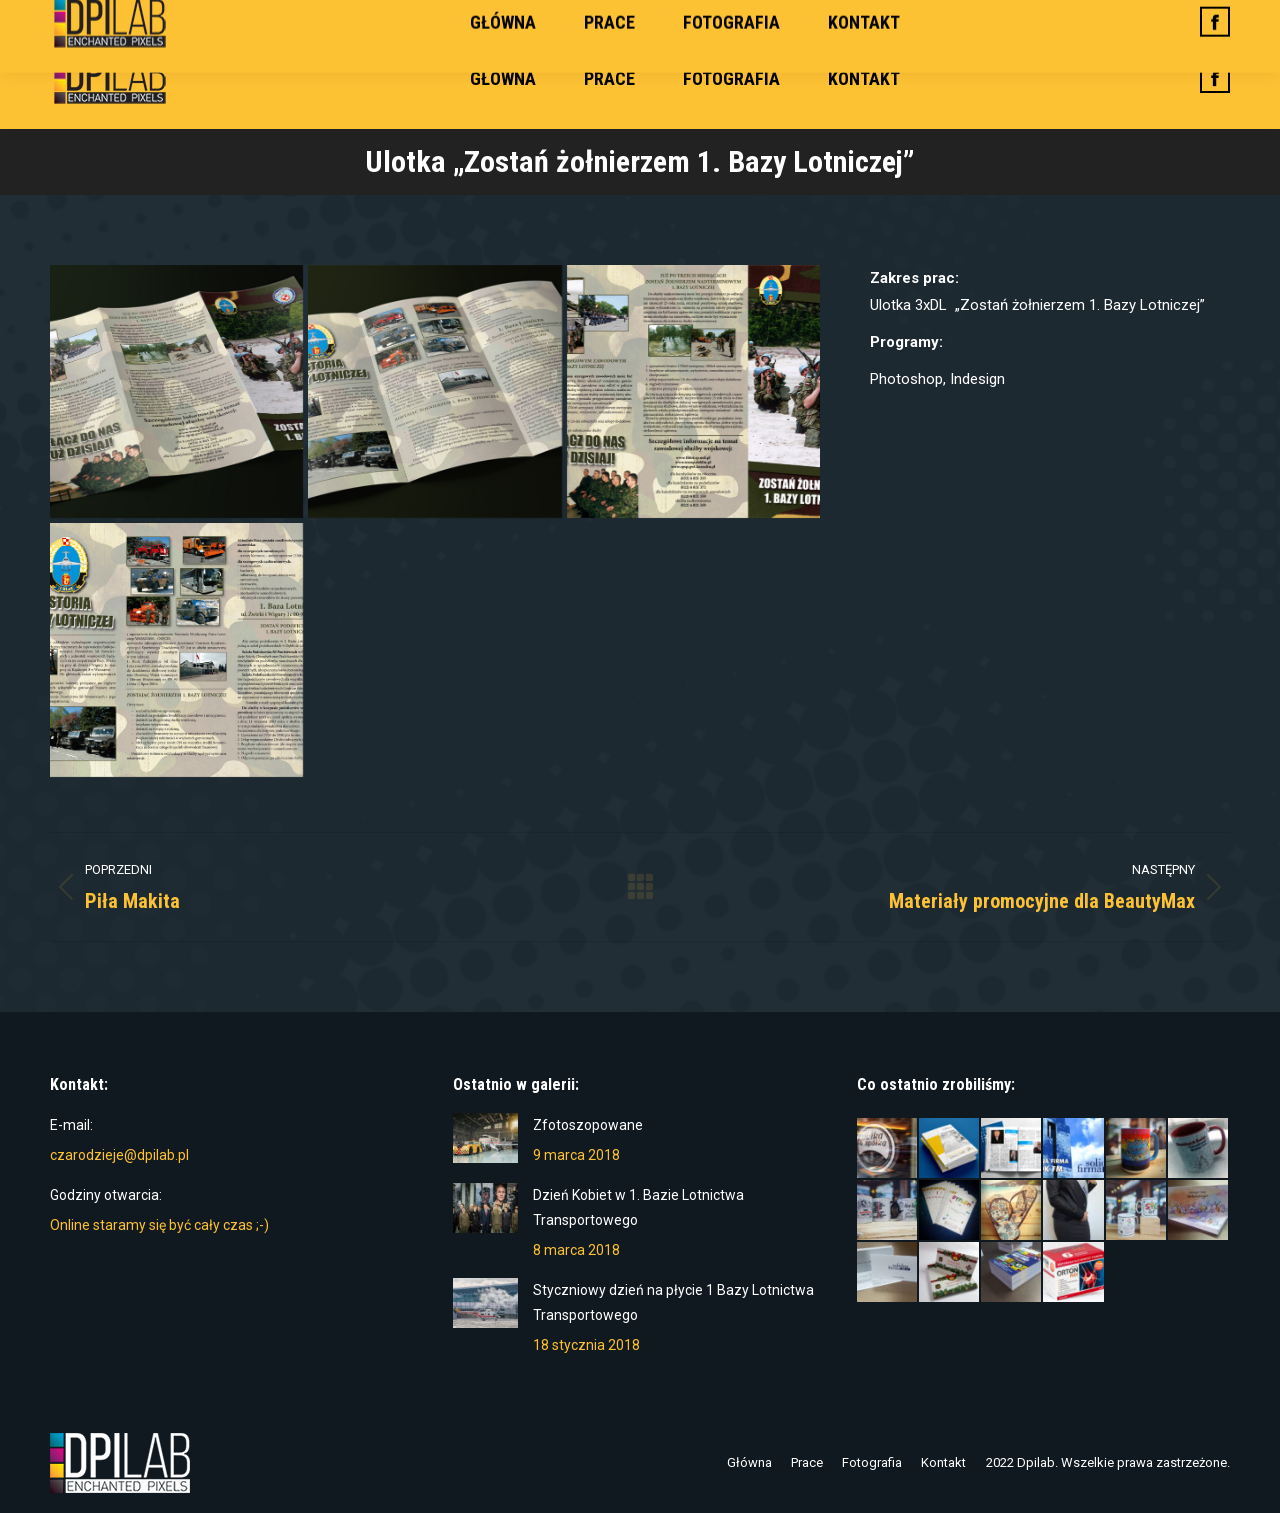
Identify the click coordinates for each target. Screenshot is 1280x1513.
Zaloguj (1197, 14)
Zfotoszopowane (588, 1125)
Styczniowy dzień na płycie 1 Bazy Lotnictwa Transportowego (673, 1302)
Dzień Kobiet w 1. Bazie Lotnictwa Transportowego (638, 1207)
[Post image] (485, 1138)
